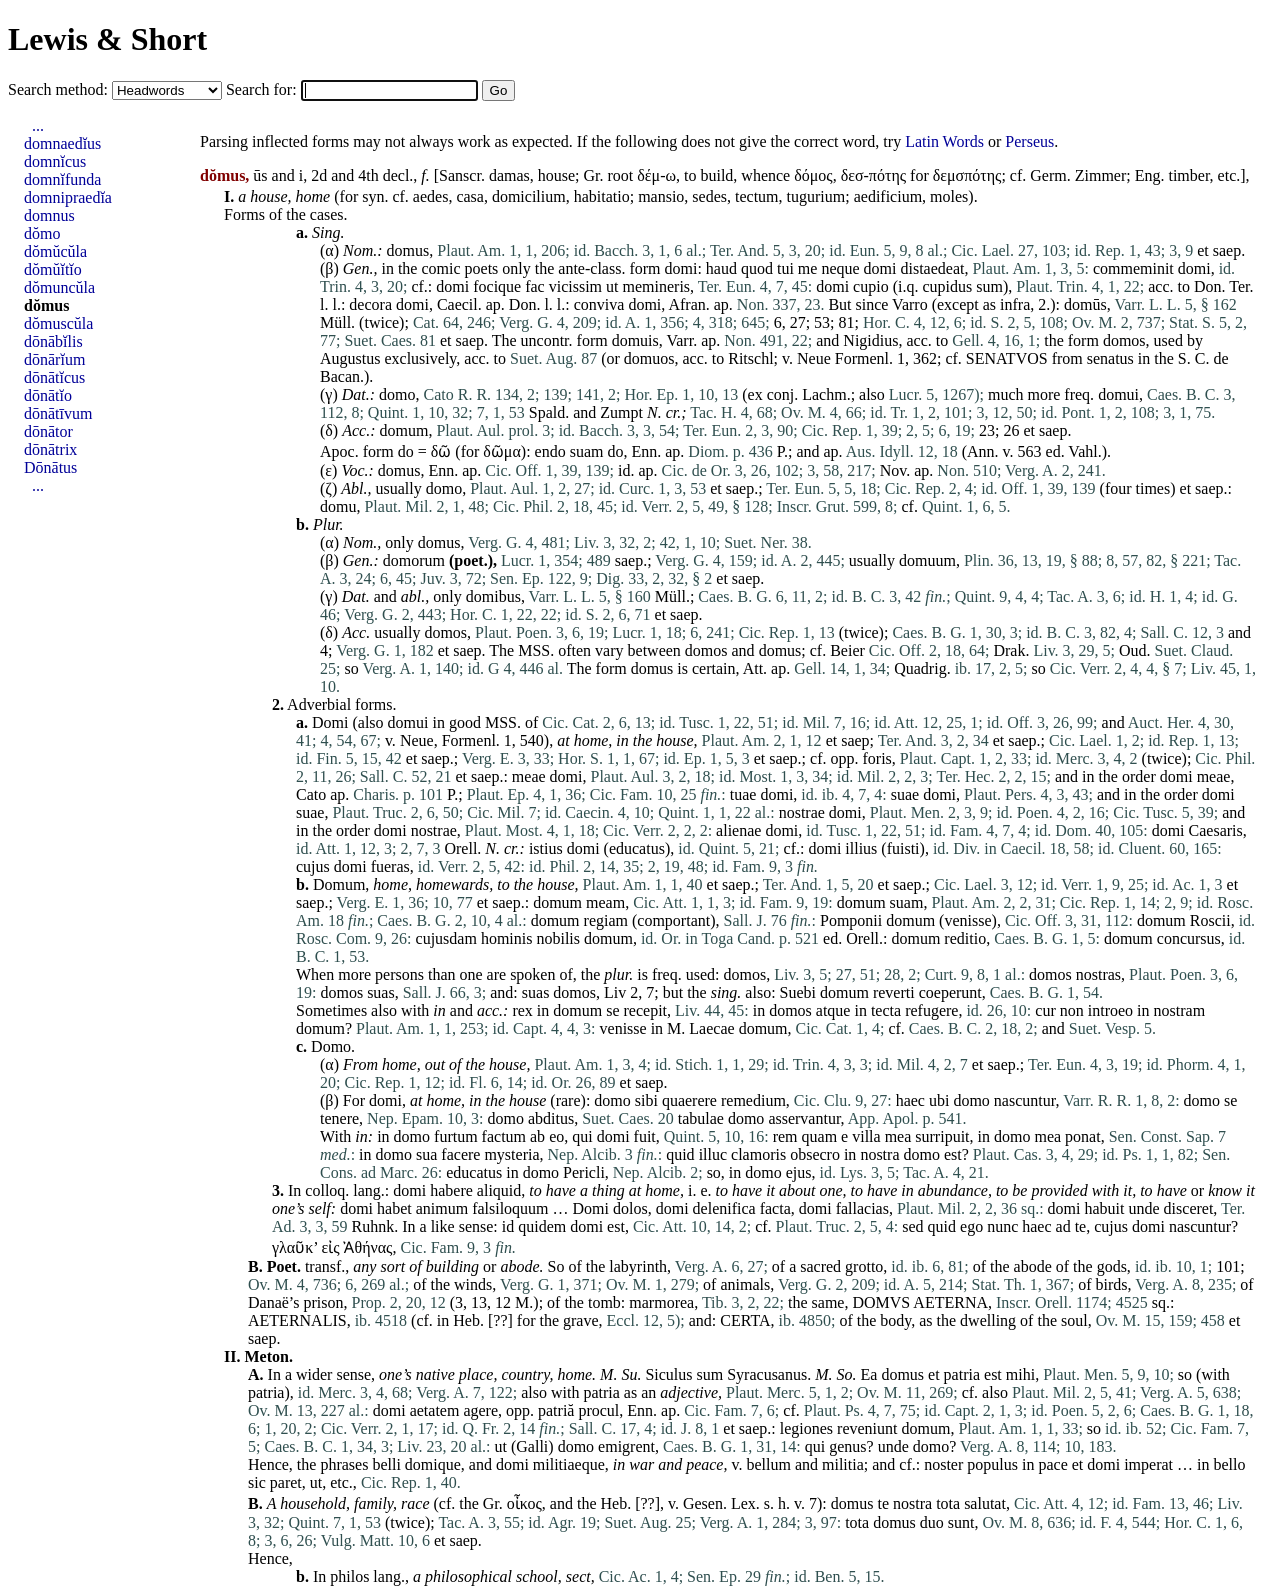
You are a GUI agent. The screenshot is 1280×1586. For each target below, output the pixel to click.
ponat (1083, 1136)
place (476, 1374)
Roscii (1210, 920)
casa (470, 196)
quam (820, 1136)
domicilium (529, 196)
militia (843, 1464)
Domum (339, 884)
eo (556, 1136)
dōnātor (48, 431)
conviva (599, 304)
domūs (1085, 304)
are (497, 974)
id (624, 470)
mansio (661, 196)
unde (1144, 1208)
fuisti (903, 848)
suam (587, 451)
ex (755, 394)
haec (910, 1100)
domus (408, 250)
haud (721, 268)
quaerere (689, 1100)
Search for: (263, 89)
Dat (354, 394)
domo (397, 394)
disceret (1189, 1208)
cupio (871, 286)
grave (581, 1320)
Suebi (798, 992)
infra (1015, 304)
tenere (339, 1118)
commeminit (1133, 268)
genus (847, 1446)
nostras (1098, 974)
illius (861, 848)
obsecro (815, 1154)
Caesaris (1216, 830)
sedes (709, 196)
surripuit (942, 1136)
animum (442, 1208)
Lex (743, 1503)
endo (550, 451)
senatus (1110, 358)
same (828, 1302)
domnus (49, 215)
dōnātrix (50, 449)
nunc (1002, 1226)
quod (757, 268)
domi (680, 268)
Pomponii (851, 920)
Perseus (1029, 141)
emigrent (626, 1446)
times (1153, 488)
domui (1118, 394)
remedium (753, 1100)
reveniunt (867, 1428)
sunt (961, 1522)
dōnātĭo (48, 395)
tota (948, 1503)
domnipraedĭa (68, 197)
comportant (673, 920)
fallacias (862, 1208)
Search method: (60, 89)
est (953, 1154)
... (38, 125)
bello (1230, 1464)
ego (971, 1226)
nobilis (558, 938)
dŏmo (42, 233)
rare (568, 1100)
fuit (645, 1136)
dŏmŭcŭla (55, 251)
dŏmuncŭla (59, 287)
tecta (886, 1010)
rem (785, 1136)
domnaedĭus (62, 143)
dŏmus (46, 305)
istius (546, 848)
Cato (311, 794)
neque (840, 268)
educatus (637, 848)
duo (932, 1522)
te (1081, 1226)
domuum (927, 560)
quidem (542, 1226)
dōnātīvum (58, 413)
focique (497, 286)
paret (286, 1482)
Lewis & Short (107, 39)
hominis (507, 938)
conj (781, 394)
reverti (894, 992)
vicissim (575, 286)
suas (381, 992)
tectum (757, 196)
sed (912, 1226)
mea (898, 1136)
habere (451, 1190)
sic (257, 1482)
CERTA (745, 1320)
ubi (939, 1100)
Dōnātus (50, 467)
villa (866, 1136)
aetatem (435, 1410)
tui (785, 268)
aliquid (499, 1190)
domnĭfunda (62, 179)
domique (433, 1464)
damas (509, 175)
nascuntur (1025, 1100)
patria (962, 1374)
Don (1208, 286)
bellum (768, 1464)
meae (529, 776)
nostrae (802, 812)
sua (426, 1154)
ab (537, 1136)
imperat (1148, 1464)
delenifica (724, 1208)
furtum (456, 1136)
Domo (331, 1046)
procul (598, 1410)
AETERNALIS (297, 1320)
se (612, 1010)
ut (612, 286)
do (406, 451)
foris (877, 758)
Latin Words (944, 141)
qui (582, 1136)
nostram (1180, 1010)
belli (386, 1464)
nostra (879, 1154)
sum (989, 286)
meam (605, 902)
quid (680, 1154)
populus (992, 1464)
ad (1063, 1226)
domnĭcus (55, 161)
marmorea (661, 1302)
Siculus (668, 1374)
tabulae (701, 1118)
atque (833, 1010)
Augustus (350, 358)
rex (522, 1010)
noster (943, 1464)
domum (404, 430)
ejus (799, 1172)
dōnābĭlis (53, 341)
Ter (1239, 286)
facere (460, 1154)
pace (1052, 1464)
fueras (390, 866)
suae (905, 794)
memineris (657, 286)
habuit (1105, 1208)
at (416, 1100)
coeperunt (950, 992)
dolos (630, 1208)
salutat (985, 1503)
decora (370, 304)
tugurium (816, 196)
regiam (606, 920)
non (1072, 1010)
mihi (1020, 1374)
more (1043, 394)
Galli (532, 1446)
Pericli (584, 1172)
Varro (910, 304)
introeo (1110, 1010)
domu (338, 506)
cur (1045, 1010)
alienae (738, 830)
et (1203, 250)
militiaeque (569, 1464)
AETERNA (950, 1302)
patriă (556, 1410)
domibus (493, 596)
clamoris (758, 1154)
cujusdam (446, 938)
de (1220, 358)
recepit (646, 1010)
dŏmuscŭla (58, 323)
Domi (330, 722)
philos (349, 1576)
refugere (931, 1010)
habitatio (602, 196)
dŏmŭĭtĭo (53, 269)
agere (480, 1410)
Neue (814, 358)
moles (949, 196)
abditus (551, 1118)
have (561, 1190)
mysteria (511, 1154)
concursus (1189, 938)
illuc (713, 1154)
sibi (646, 1100)
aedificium (888, 196)
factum (504, 1136)
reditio (965, 938)
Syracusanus (767, 1374)
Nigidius (870, 340)
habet (394, 1208)
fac (535, 286)
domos (1124, 340)
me (808, 268)
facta (775, 1208)
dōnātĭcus (54, 377)
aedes (431, 196)
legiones (806, 1428)
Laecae (711, 1028)
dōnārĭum (54, 359)
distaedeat (932, 268)
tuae (743, 794)
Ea (869, 1374)
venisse (967, 920)
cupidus (947, 286)
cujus (313, 866)
